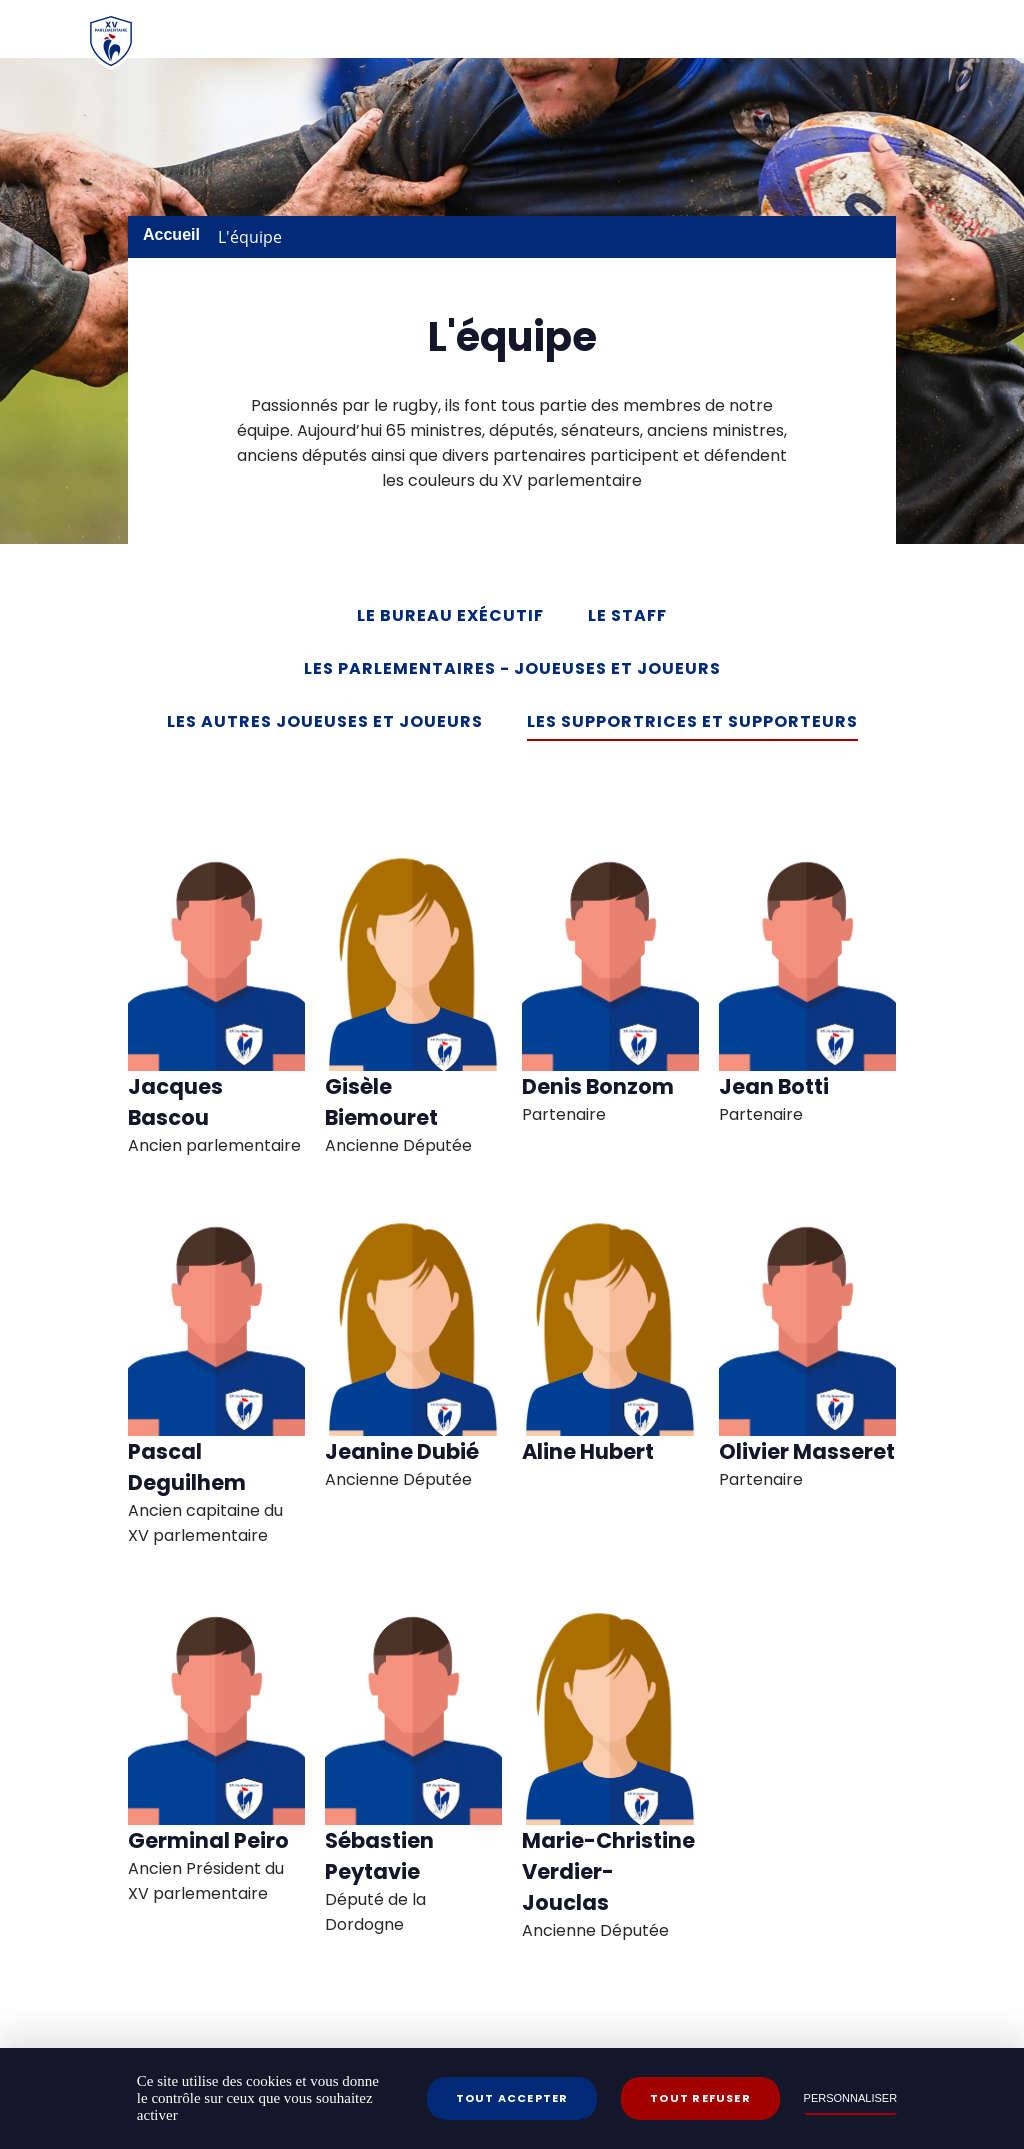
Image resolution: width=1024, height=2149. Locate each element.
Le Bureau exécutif (450, 615)
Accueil (171, 234)
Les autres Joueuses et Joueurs (325, 721)
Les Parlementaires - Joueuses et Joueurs (512, 668)
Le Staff (627, 615)
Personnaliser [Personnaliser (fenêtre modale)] (851, 2098)
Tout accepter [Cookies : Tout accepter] (512, 2098)
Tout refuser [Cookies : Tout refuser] (700, 2098)
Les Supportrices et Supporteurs (692, 721)
